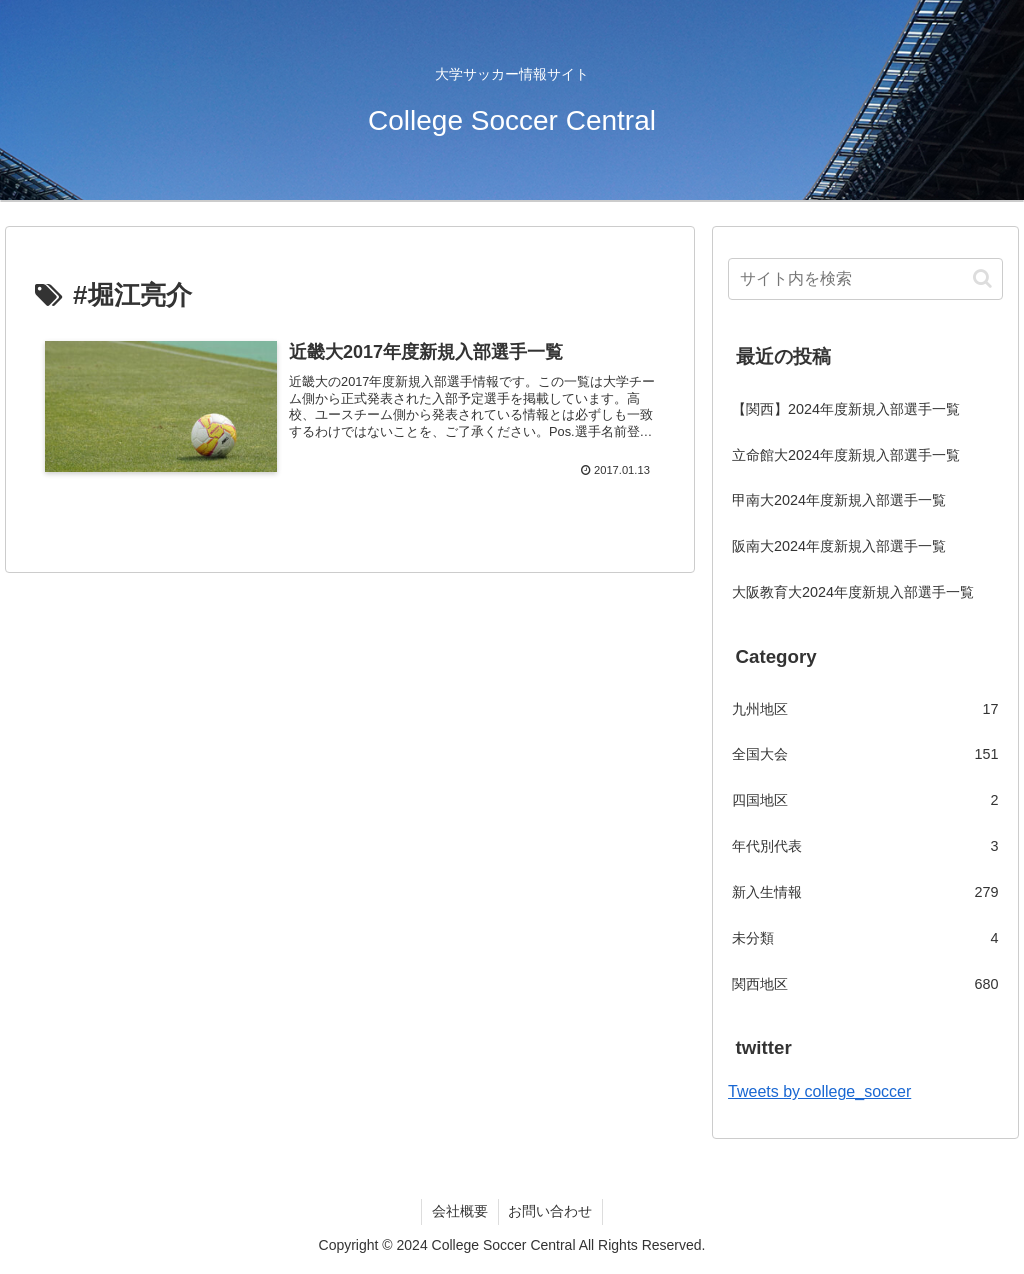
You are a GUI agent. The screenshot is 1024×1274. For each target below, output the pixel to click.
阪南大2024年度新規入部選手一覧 (839, 546)
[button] (982, 278)
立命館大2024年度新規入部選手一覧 (846, 455)
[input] (865, 279)
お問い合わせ (551, 1211)
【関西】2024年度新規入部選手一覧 (846, 409)
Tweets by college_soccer (819, 1091)
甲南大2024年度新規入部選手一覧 (839, 500)
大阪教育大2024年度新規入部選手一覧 (853, 592)
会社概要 (460, 1211)
